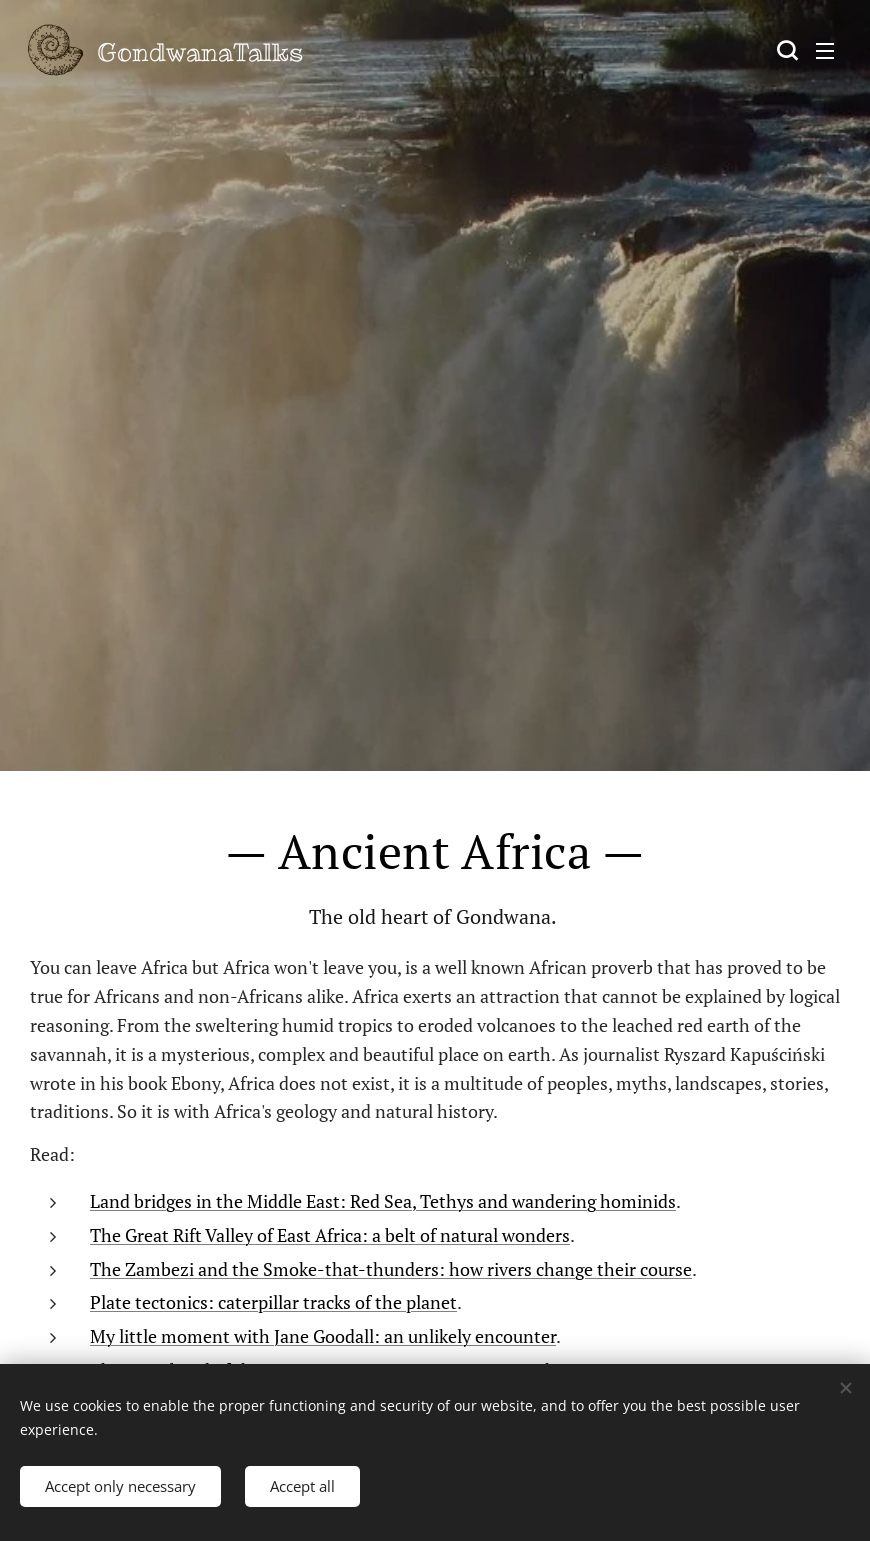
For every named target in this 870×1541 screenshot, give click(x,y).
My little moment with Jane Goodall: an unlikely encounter (323, 1336)
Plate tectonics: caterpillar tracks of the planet (273, 1302)
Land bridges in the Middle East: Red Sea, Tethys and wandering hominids (383, 1200)
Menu (825, 51)
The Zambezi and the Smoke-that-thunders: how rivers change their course (391, 1268)
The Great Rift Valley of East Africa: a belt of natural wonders (330, 1234)
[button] (785, 50)
